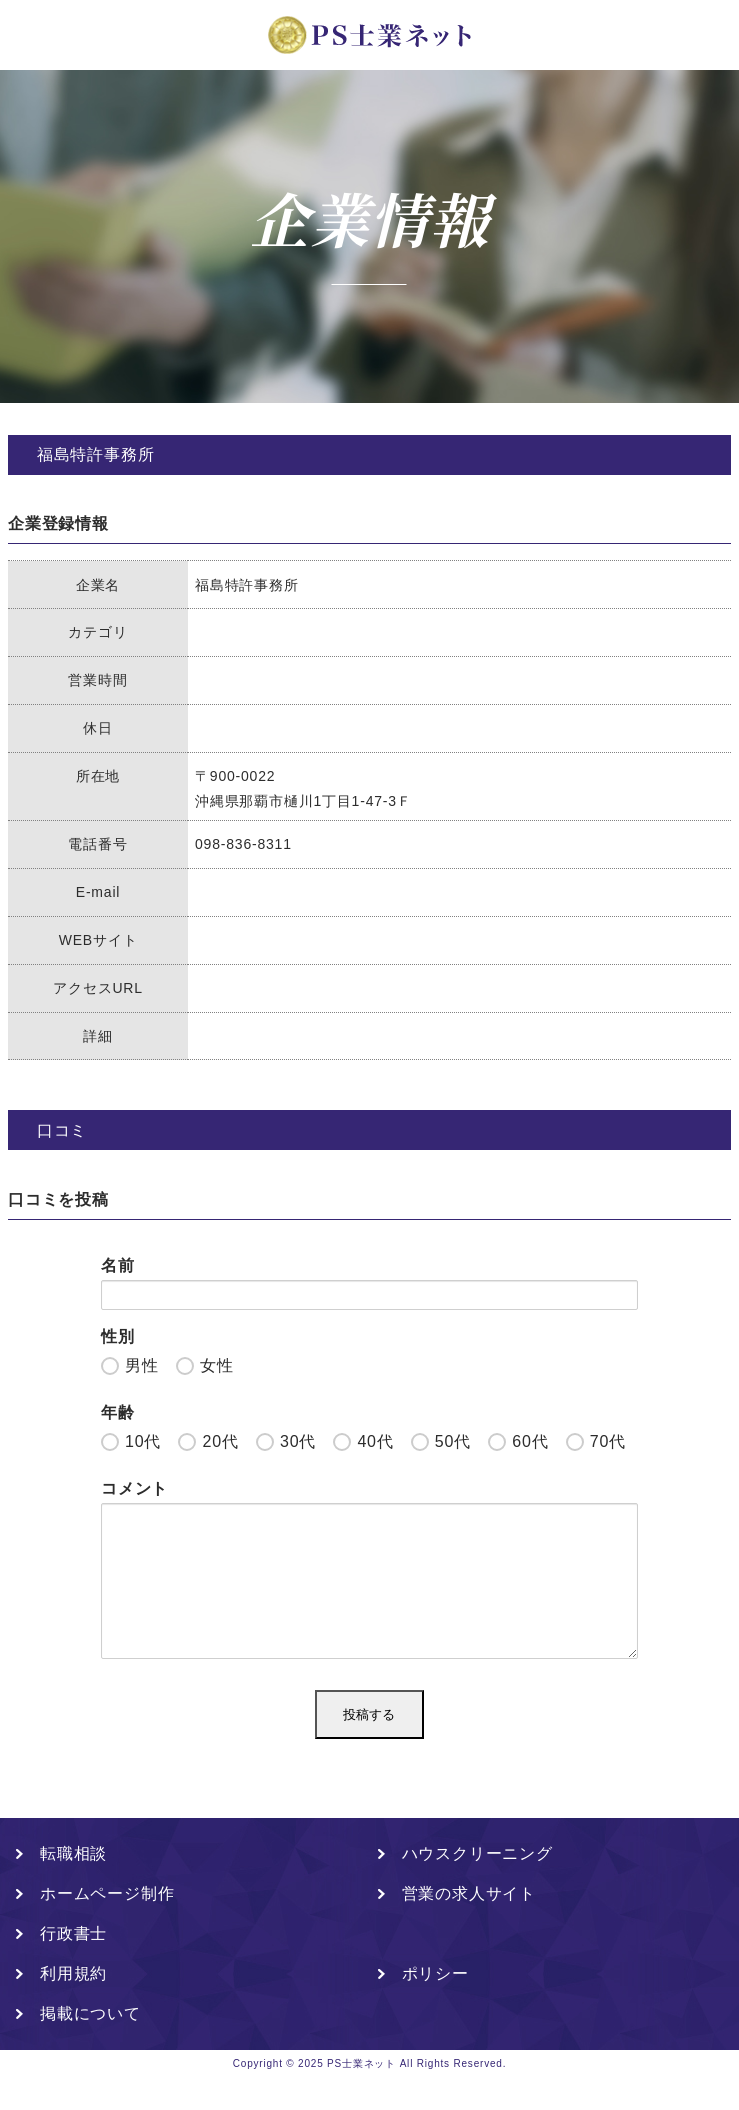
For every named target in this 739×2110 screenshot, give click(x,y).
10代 (143, 1441)
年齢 (118, 1412)
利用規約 (73, 2005)
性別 (118, 1336)
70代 (608, 1441)
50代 (453, 1441)
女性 (217, 1365)
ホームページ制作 (107, 1925)
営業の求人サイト (469, 1925)
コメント (134, 1488)
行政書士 (73, 1965)
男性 (142, 1365)
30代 (298, 1441)
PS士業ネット (361, 2095)
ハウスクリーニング (477, 1885)
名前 (118, 1265)
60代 (530, 1441)
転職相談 (73, 1885)
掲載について (90, 2045)
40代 (375, 1441)
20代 (220, 1441)
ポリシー (435, 2005)
